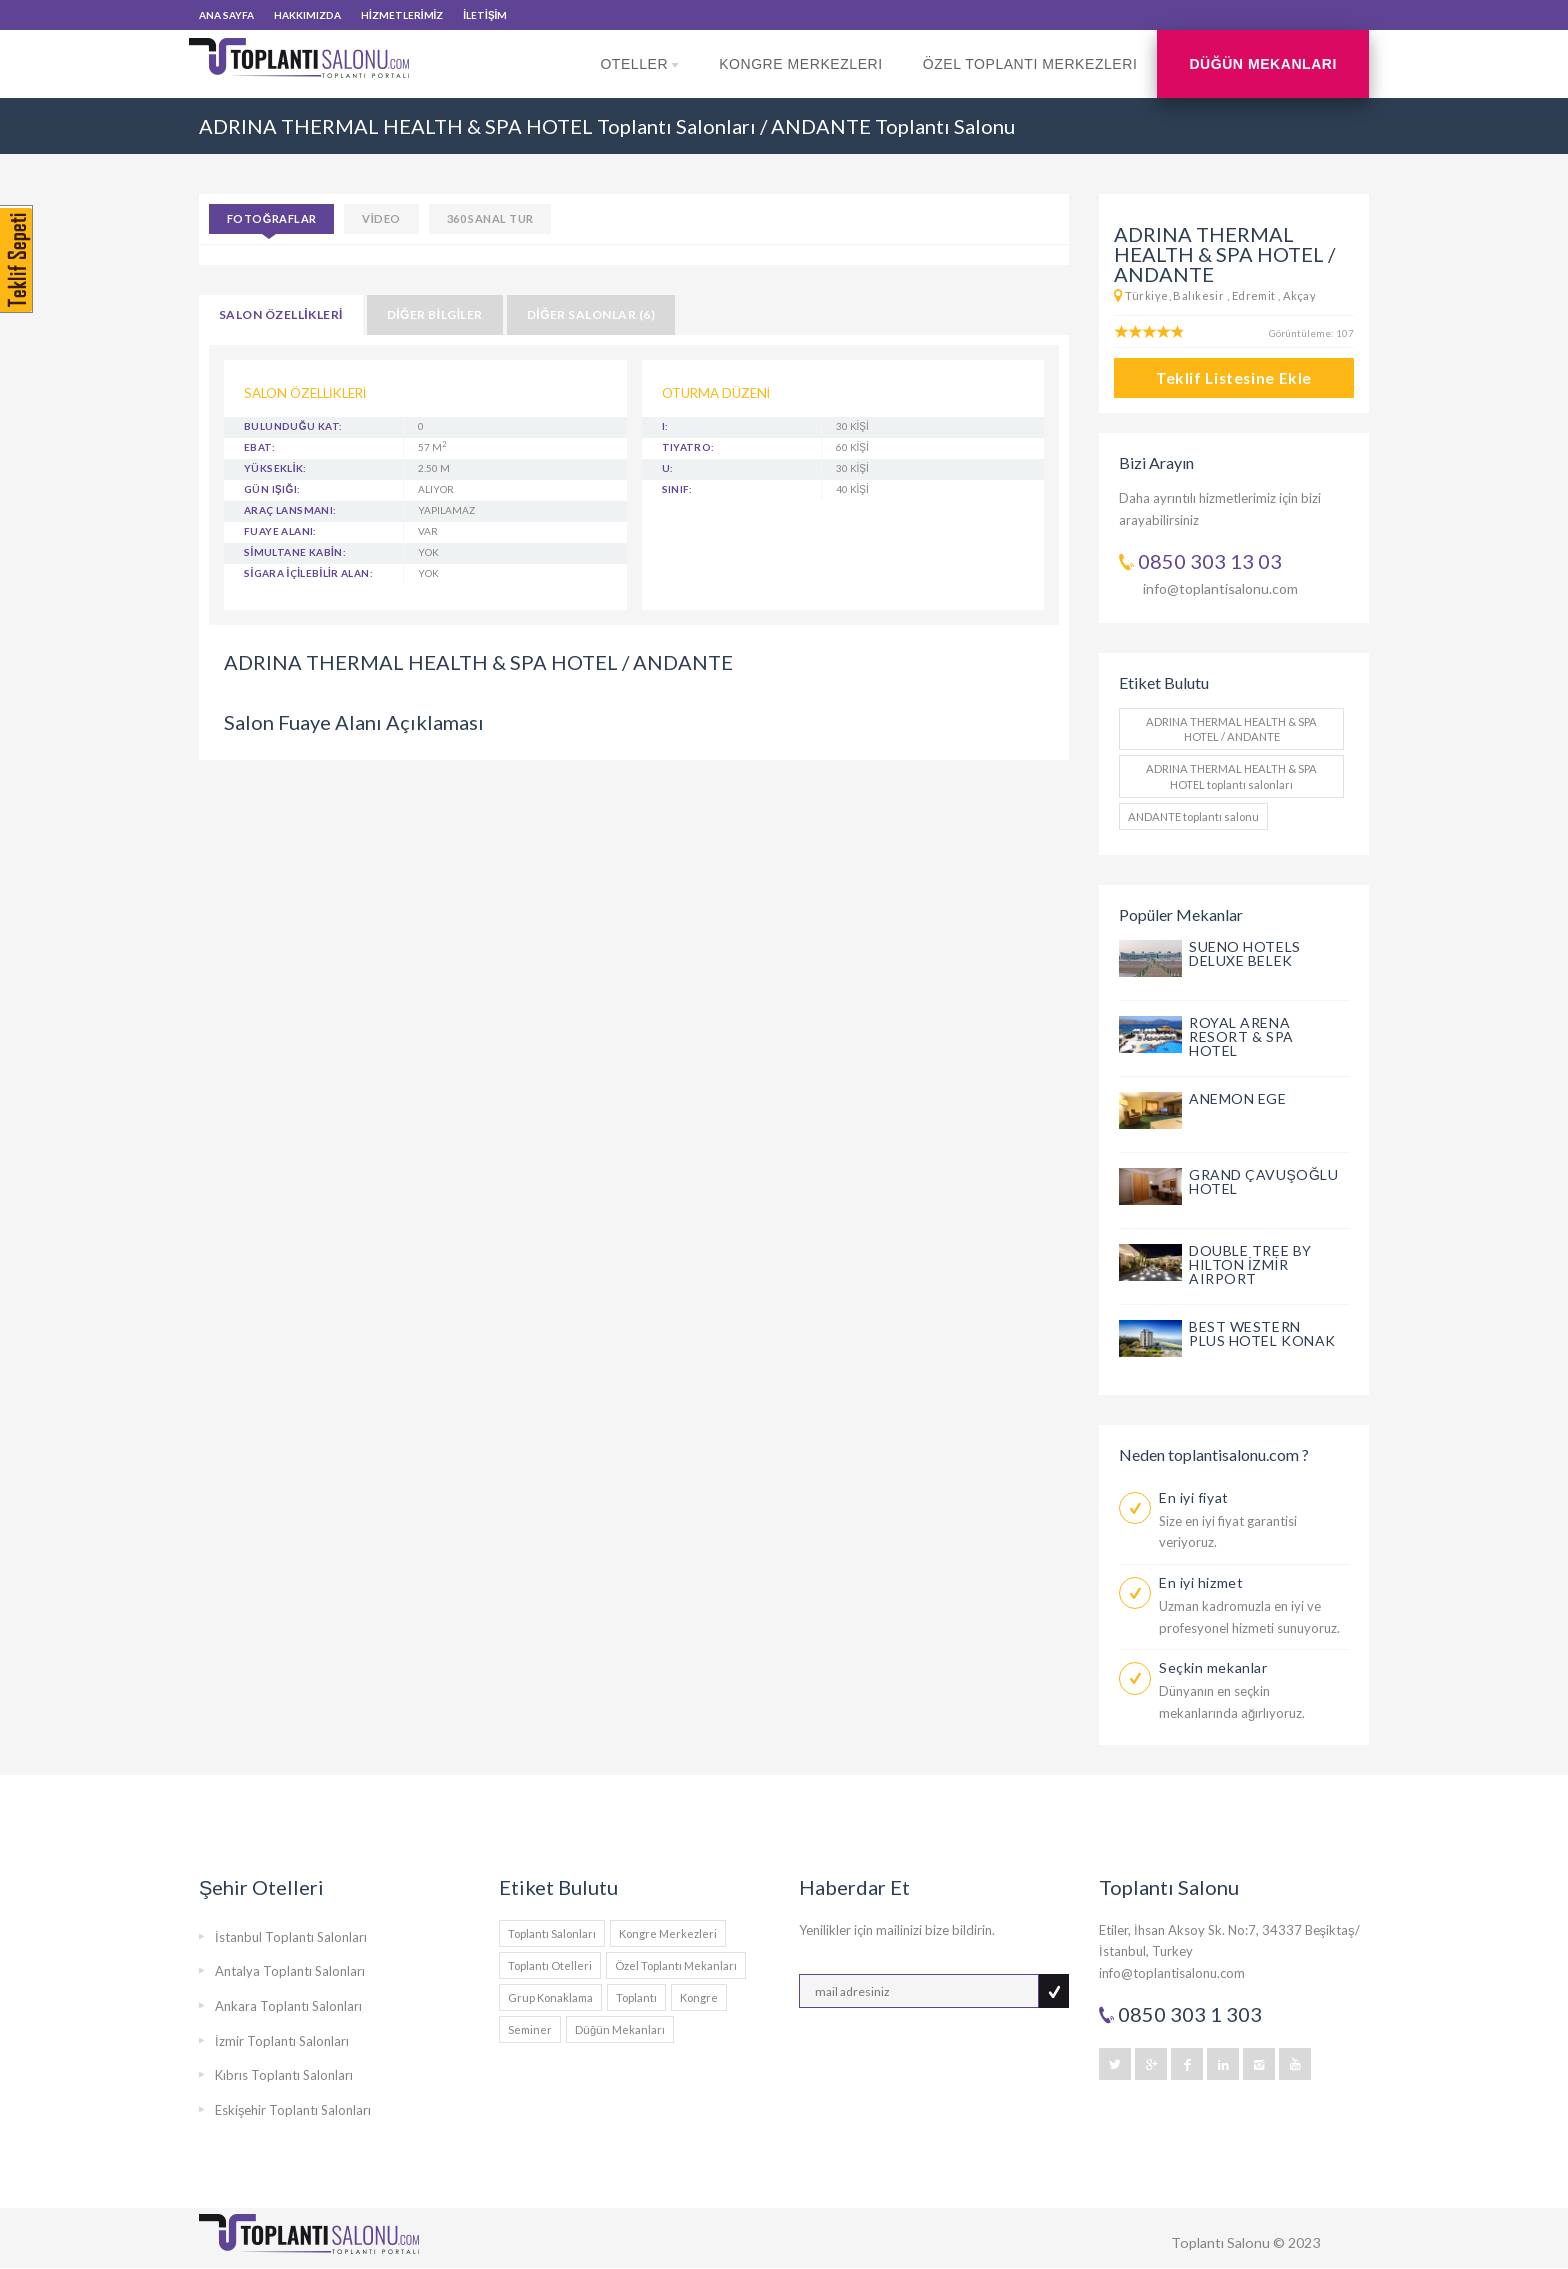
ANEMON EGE (1238, 1098)
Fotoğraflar (271, 218)
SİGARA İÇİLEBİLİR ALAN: (308, 573)
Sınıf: (677, 489)
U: (668, 468)
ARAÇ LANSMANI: (290, 510)
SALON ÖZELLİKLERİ (281, 314)
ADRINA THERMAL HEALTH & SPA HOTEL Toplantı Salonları (477, 126)
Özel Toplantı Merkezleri (1030, 64)
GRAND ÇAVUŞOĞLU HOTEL (1264, 1181)
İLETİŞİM (485, 15)
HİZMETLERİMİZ (402, 15)
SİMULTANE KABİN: (295, 552)
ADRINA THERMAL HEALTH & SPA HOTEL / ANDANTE (1231, 729)
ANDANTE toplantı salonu (1193, 816)
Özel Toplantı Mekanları (676, 1965)
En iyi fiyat (1194, 1497)
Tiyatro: (688, 447)
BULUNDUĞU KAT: (293, 426)
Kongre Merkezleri (801, 64)
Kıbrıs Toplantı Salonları (284, 2075)
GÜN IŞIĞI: (272, 489)
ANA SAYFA (226, 15)
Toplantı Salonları (552, 1933)
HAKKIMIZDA (307, 15)
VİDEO (381, 218)
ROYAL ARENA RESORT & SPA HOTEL (1241, 1036)
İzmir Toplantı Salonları (282, 2041)
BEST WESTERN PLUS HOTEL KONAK (1262, 1333)
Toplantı (636, 1997)
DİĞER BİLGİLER (435, 314)
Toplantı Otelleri (550, 1965)
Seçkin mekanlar (1213, 1667)
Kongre (699, 1997)
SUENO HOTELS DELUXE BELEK (1245, 953)
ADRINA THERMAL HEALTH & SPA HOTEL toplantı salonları (1231, 776)
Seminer (530, 2029)
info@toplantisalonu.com (1220, 588)
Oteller (639, 77)
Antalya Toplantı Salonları (290, 1971)
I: (665, 426)
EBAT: (259, 447)
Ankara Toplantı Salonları (288, 2006)
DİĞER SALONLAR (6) (591, 314)
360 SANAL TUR (490, 218)
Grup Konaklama (550, 1997)
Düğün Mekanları (1263, 64)
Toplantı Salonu (1220, 2242)
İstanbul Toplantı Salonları (291, 1937)
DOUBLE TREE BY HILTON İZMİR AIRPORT (1250, 1264)
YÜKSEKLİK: (275, 468)
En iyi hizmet (1201, 1582)
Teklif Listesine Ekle (1234, 378)
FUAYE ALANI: (280, 531)
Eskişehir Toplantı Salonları (293, 2110)
